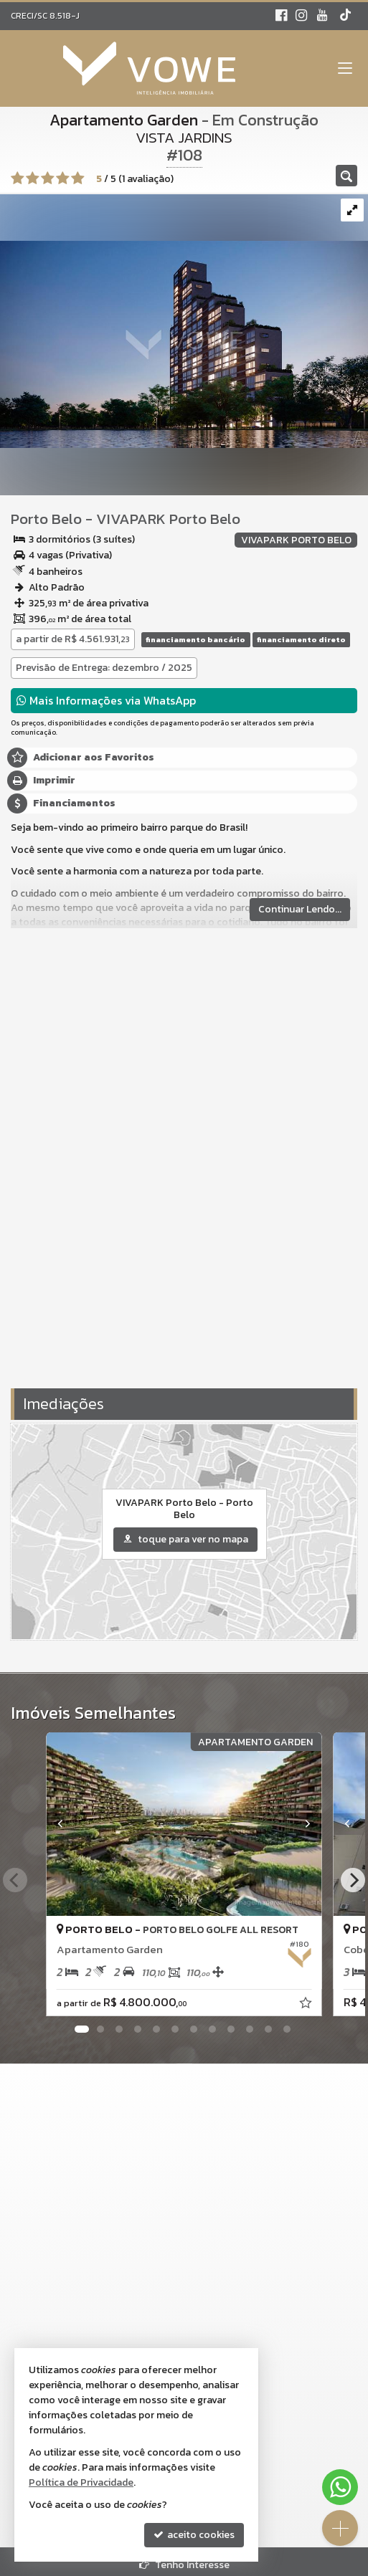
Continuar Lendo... (299, 909)
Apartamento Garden (123, 120)
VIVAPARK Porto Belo (168, 518)
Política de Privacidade (81, 2482)
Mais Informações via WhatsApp (106, 700)
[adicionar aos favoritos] (307, 2005)
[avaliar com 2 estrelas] (32, 178)
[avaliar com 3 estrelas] (48, 178)
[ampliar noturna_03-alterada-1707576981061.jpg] (184, 320)
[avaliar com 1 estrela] (17, 178)
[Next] (353, 1880)
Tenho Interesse (184, 2564)
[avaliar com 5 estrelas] (78, 178)
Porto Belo (46, 518)
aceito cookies (194, 2534)
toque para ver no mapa (185, 1539)
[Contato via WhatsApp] (340, 2487)
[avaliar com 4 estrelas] (63, 178)
